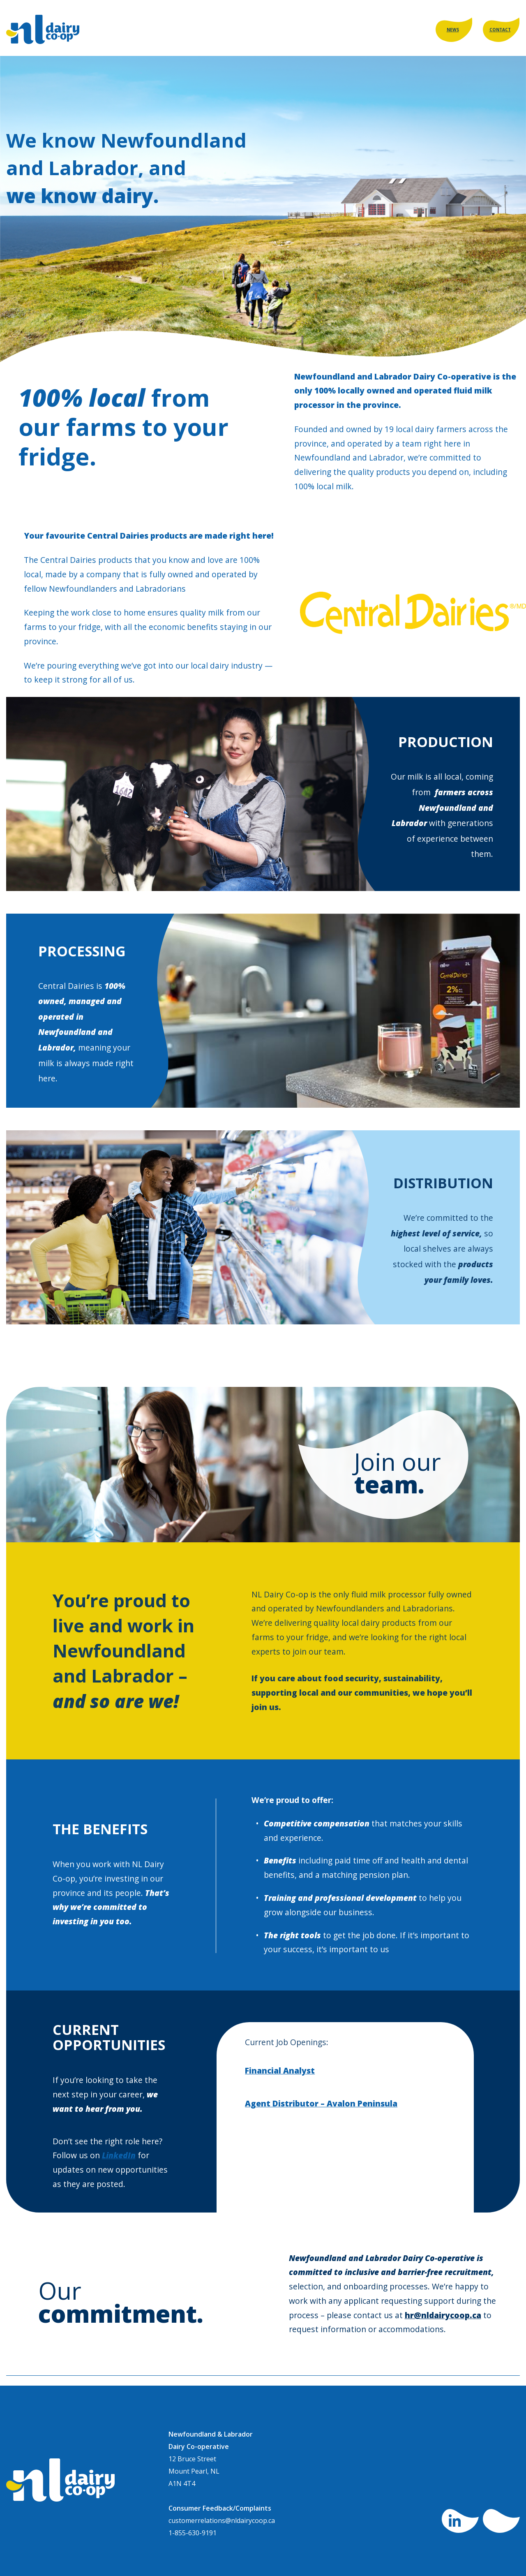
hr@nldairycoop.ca (443, 2315)
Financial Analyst (280, 2070)
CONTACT (500, 29)
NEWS (453, 29)
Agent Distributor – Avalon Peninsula (321, 2103)
